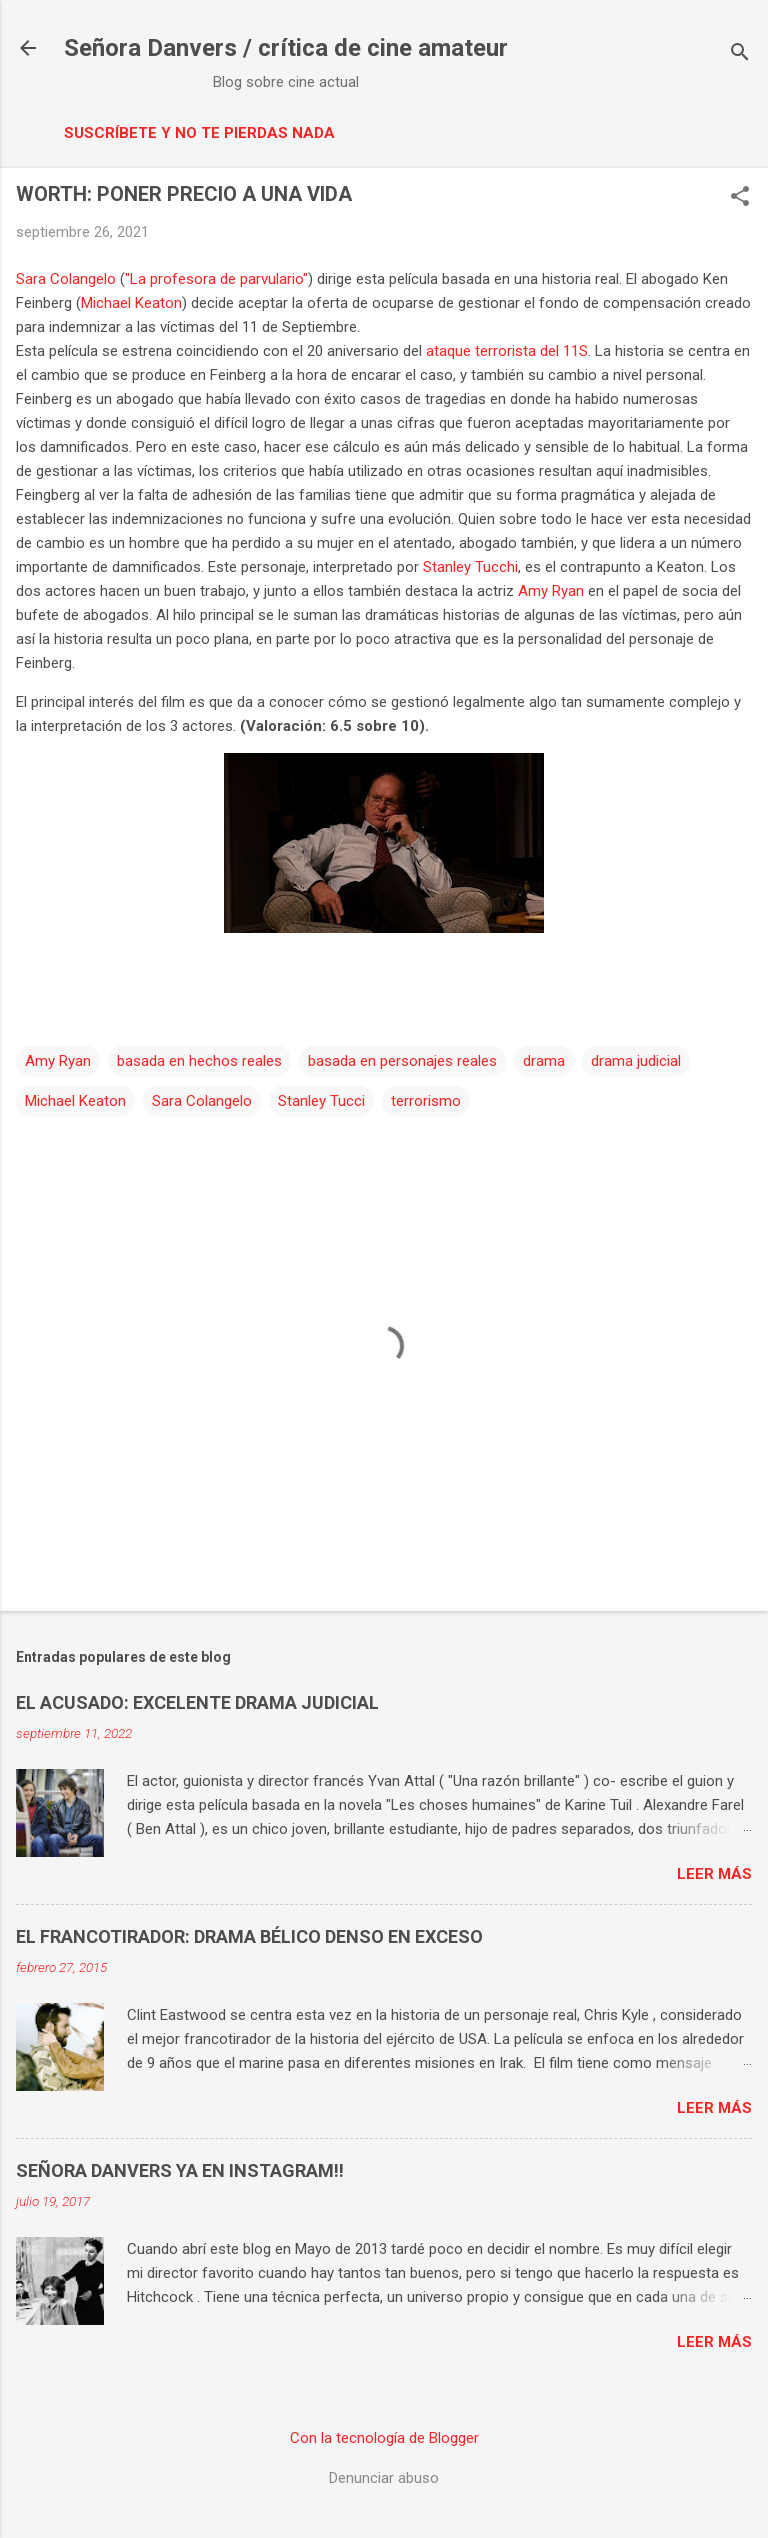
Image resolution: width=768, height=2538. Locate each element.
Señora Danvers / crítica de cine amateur (286, 48)
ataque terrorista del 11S (507, 351)
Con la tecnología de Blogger (384, 2438)
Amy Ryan (551, 591)
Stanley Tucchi (470, 567)
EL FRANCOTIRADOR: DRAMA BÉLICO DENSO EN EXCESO (249, 1936)
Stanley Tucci (321, 1101)
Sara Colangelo (66, 279)
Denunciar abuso (384, 2478)
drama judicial (636, 1061)
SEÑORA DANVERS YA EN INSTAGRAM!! (180, 2170)
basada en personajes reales (402, 1061)
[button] (740, 198)
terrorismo (426, 1101)
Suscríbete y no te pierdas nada (199, 133)
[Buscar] (740, 54)
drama (544, 1061)
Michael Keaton (131, 303)
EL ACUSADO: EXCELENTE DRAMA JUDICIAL (197, 1702)
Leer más (714, 1874)
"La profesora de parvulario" (216, 279)
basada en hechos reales (199, 1061)
